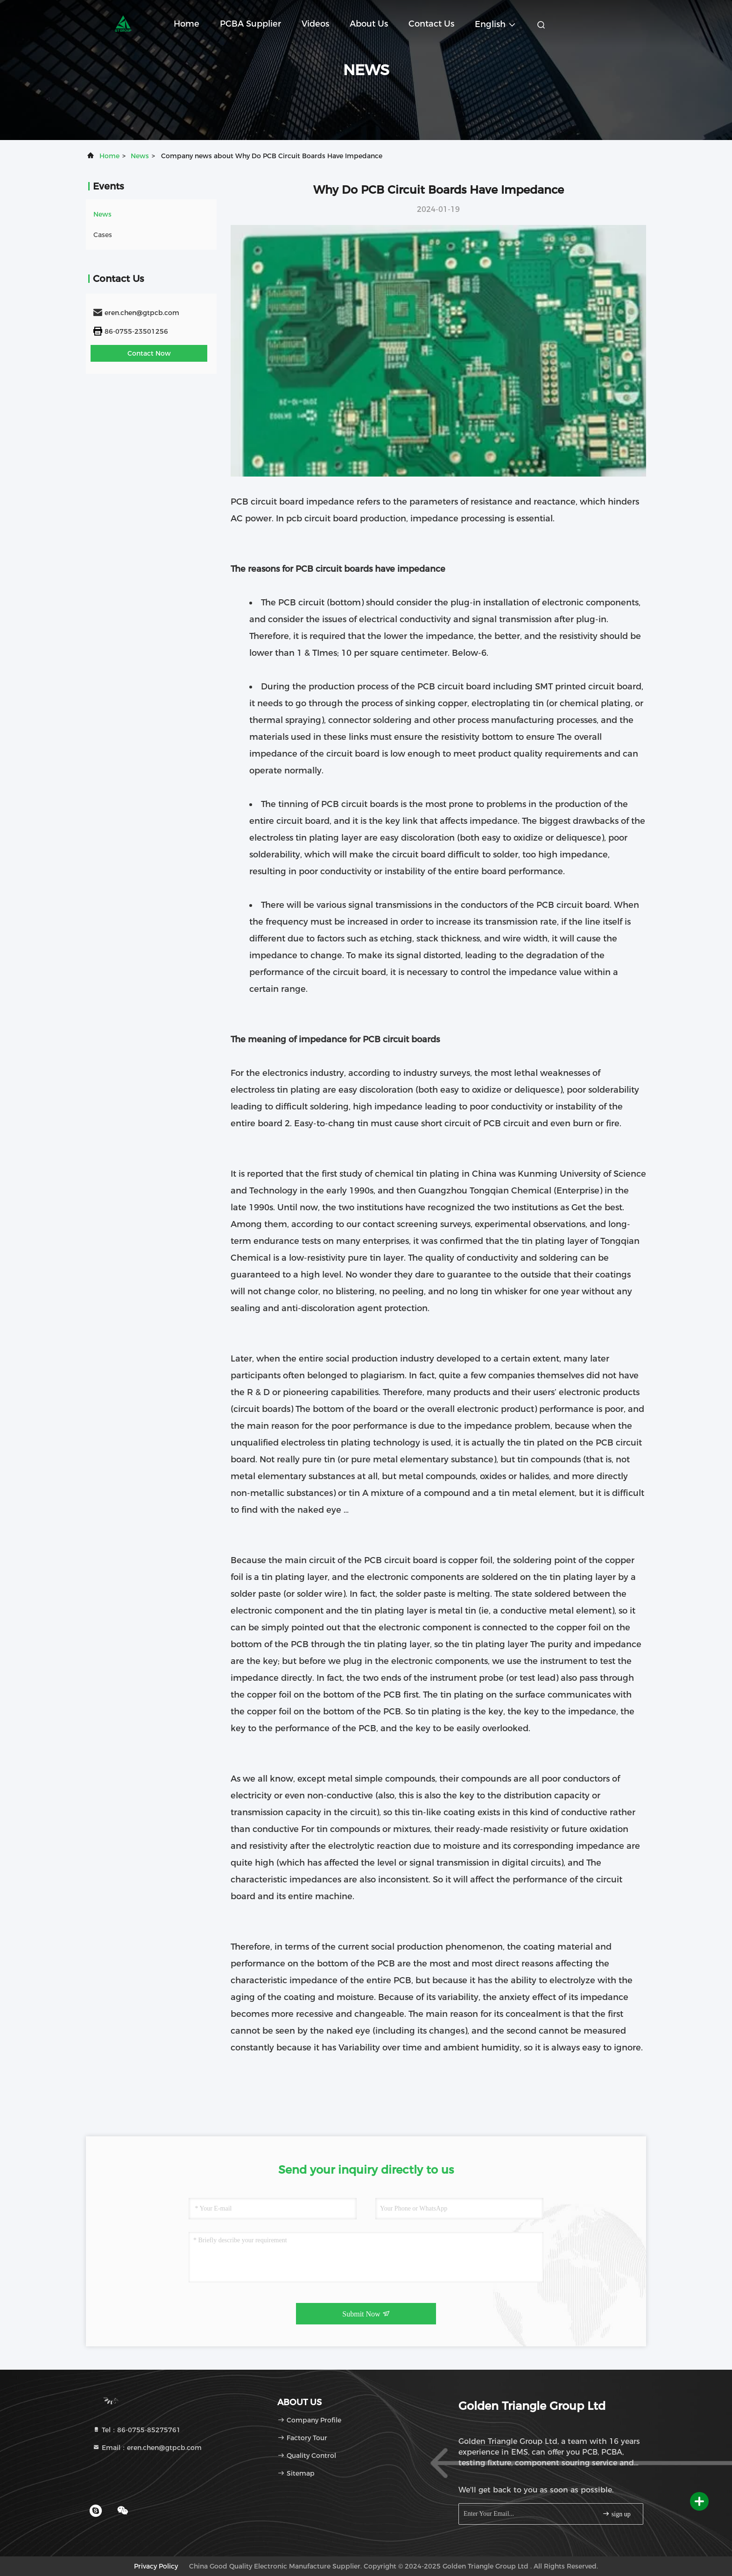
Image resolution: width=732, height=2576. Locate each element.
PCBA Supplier (250, 24)
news (140, 156)
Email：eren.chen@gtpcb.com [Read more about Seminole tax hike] (147, 2447)
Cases (102, 235)
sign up (616, 2514)
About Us (369, 24)
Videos (315, 24)
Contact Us (431, 24)
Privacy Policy (156, 2566)
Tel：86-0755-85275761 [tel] (136, 2430)
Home (186, 24)
